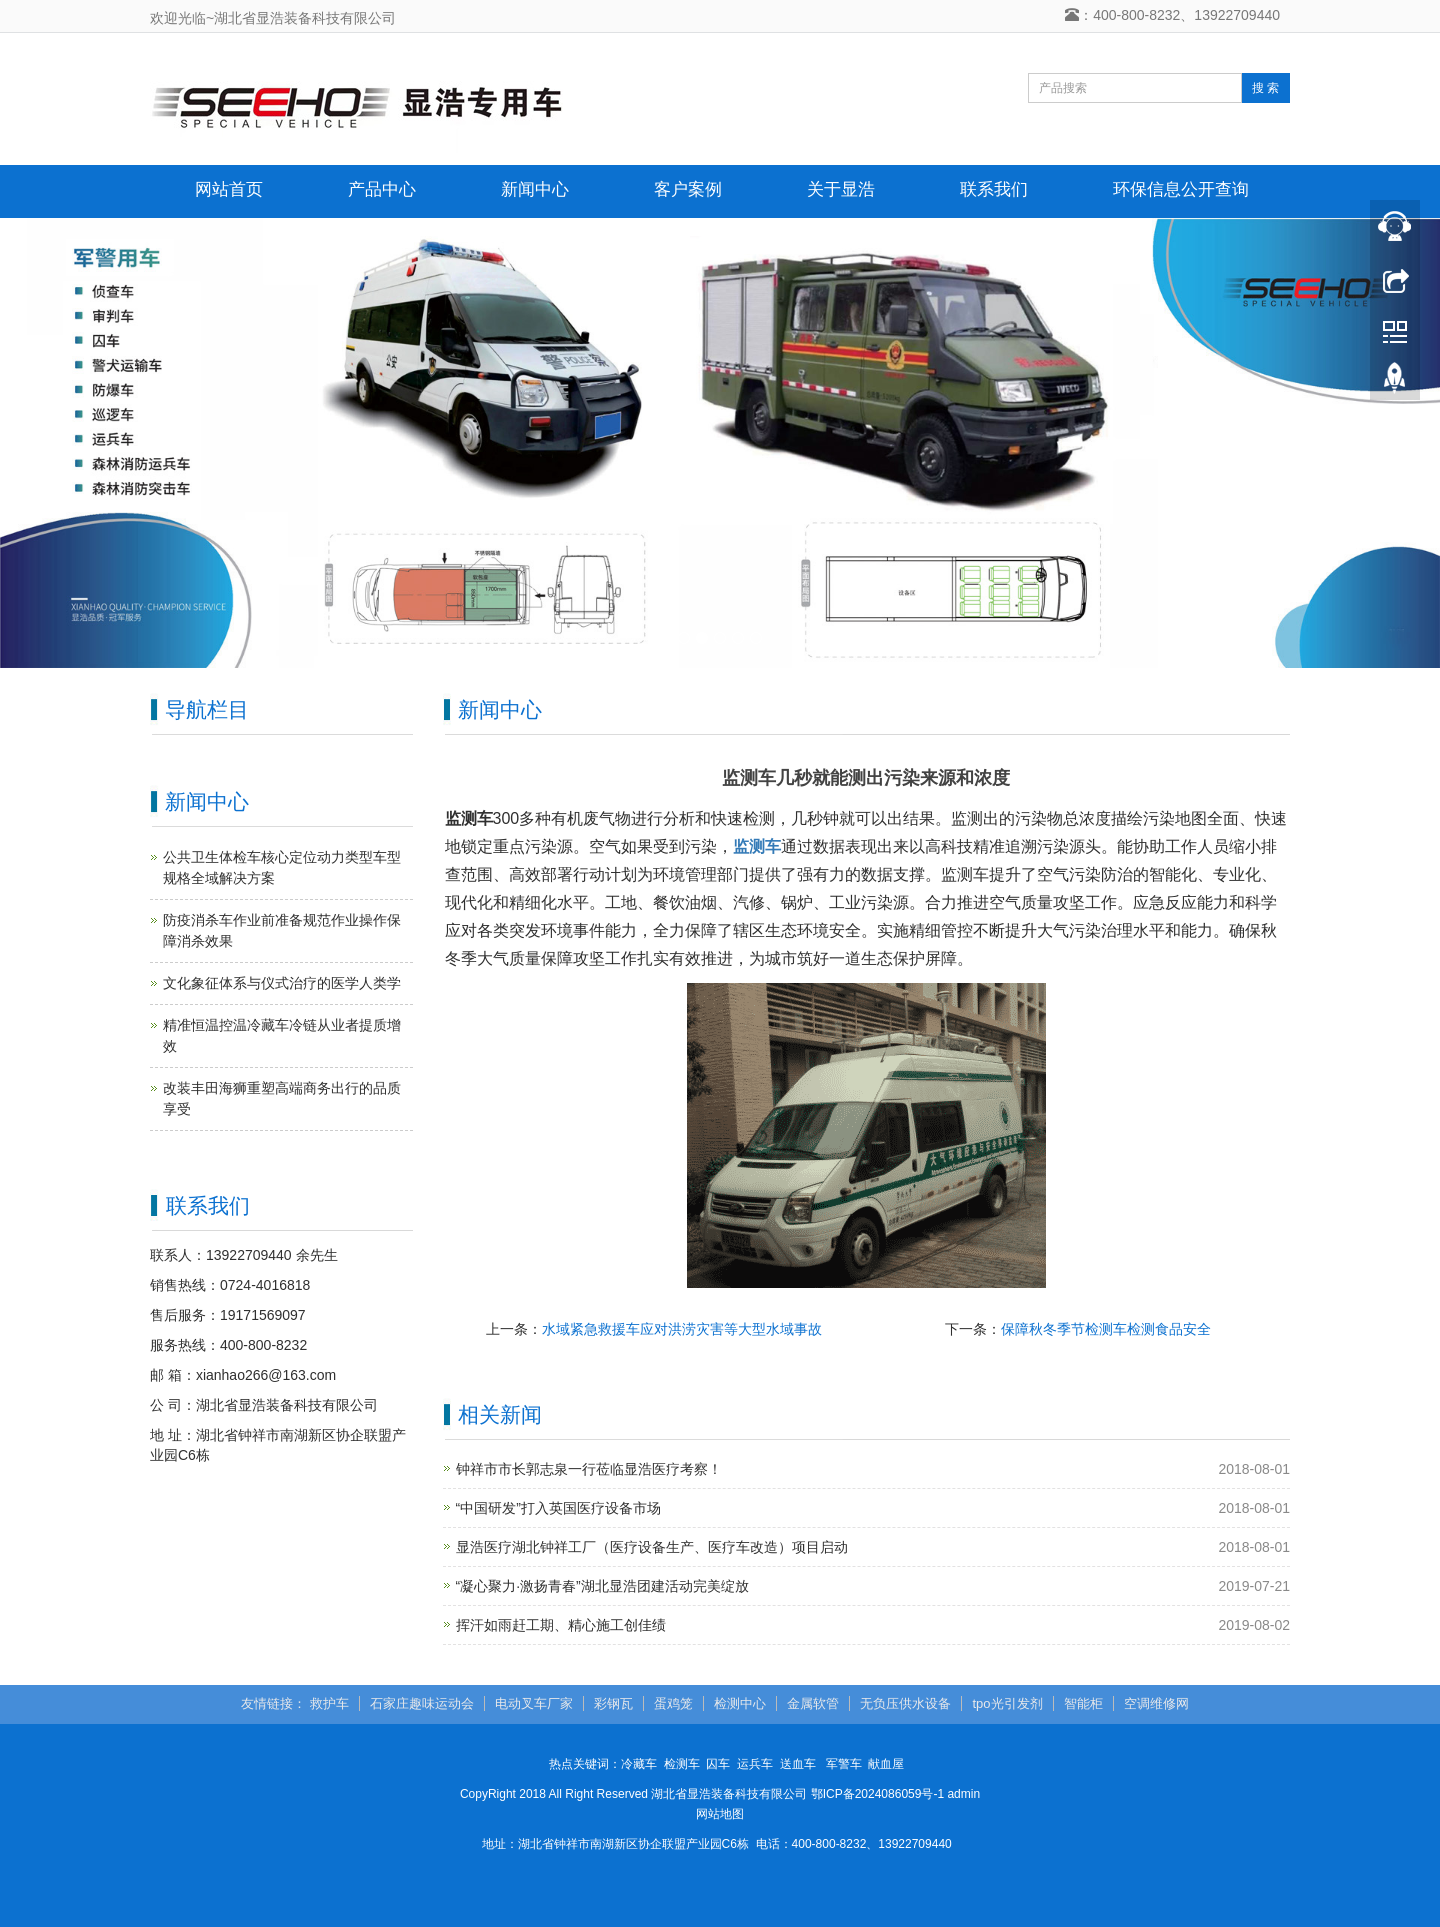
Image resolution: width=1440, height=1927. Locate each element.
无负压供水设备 (905, 1703)
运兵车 (755, 1764)
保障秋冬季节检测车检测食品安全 (1106, 1329)
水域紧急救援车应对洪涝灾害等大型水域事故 (682, 1329)
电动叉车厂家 (534, 1703)
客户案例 (688, 189)
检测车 (682, 1764)
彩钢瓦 (613, 1703)
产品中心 (382, 189)
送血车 (798, 1764)
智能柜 (1083, 1703)
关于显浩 (841, 189)
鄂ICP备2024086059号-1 (877, 1794)
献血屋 (886, 1764)
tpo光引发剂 (1007, 1703)
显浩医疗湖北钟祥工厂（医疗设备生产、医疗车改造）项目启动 (652, 1547)
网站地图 (720, 1814)
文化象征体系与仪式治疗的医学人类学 (282, 983)
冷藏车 (639, 1764)
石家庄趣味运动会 (422, 1703)
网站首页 (229, 189)
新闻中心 (535, 189)
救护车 (329, 1703)
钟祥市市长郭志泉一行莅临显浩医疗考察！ (589, 1469)
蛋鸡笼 (673, 1703)
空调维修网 (1156, 1703)
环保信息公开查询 (1181, 189)
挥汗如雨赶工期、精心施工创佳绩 (561, 1625)
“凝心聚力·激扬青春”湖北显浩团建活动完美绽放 (602, 1586)
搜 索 (1265, 88)
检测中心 (740, 1703)
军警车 (844, 1764)
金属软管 (813, 1703)
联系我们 (994, 189)
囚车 (718, 1764)
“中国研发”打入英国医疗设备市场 (558, 1508)
